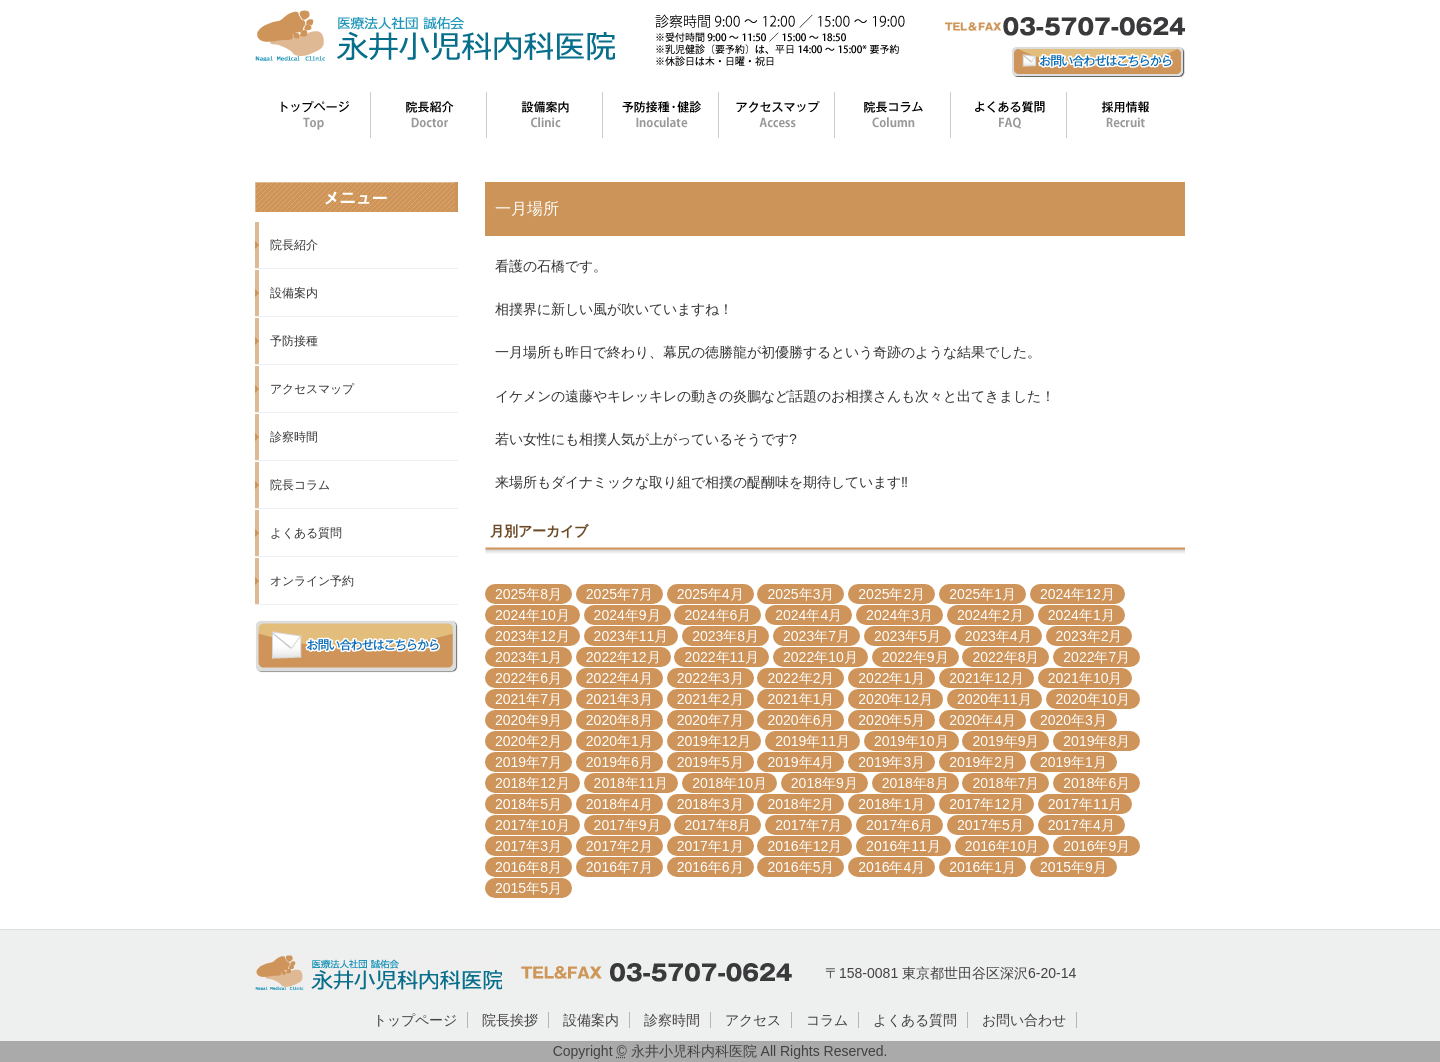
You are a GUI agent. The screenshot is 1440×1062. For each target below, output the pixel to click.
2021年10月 (1085, 678)
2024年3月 (899, 615)
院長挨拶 (510, 1020)
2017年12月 (986, 804)
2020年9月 (528, 720)
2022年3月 (710, 678)
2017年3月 (528, 846)
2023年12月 (532, 636)
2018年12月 (532, 783)
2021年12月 (986, 678)
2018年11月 (631, 783)
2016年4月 (891, 867)
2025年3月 (800, 594)
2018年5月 (528, 804)
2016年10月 (1002, 846)
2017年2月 (619, 846)
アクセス (753, 1020)
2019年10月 (911, 741)
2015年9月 (1073, 867)
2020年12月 (895, 699)
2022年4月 (619, 678)
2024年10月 (532, 615)
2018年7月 (1005, 783)
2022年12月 (623, 657)
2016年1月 (982, 867)
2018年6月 (1096, 783)
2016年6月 (710, 867)
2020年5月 (891, 720)
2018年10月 (729, 783)
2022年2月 (800, 678)
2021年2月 (710, 699)
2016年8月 (528, 867)
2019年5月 (710, 762)
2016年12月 (804, 846)
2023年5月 (907, 636)
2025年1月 (982, 594)
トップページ (415, 1020)
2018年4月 (619, 804)
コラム (827, 1020)
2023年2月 (1089, 636)
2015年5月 (528, 888)
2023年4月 (998, 636)
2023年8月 (725, 636)
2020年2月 (528, 741)
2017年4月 (1081, 825)
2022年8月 (1005, 657)
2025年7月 (619, 594)
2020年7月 (710, 720)
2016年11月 (903, 846)
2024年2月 (990, 615)
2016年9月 (1096, 846)
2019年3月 (891, 762)
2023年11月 (631, 636)
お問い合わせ (1024, 1020)
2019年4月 (800, 762)
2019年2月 (982, 762)
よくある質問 (306, 533)
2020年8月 (619, 720)
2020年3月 (1073, 720)
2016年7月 (619, 867)
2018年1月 (891, 804)
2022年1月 (891, 678)
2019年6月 (619, 762)
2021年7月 (528, 699)
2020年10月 (1093, 699)
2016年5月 (800, 867)
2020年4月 (982, 720)
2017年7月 (808, 825)
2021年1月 (800, 699)
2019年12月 (714, 741)
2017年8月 (717, 825)
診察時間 (294, 437)
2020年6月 (800, 720)
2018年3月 (710, 804)
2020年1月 (619, 741)
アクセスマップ (312, 389)
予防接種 (294, 341)
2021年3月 (619, 699)
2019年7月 (528, 762)
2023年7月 (816, 636)
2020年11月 (994, 699)
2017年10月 (532, 825)
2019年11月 (812, 741)
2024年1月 (1081, 615)
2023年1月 (528, 657)
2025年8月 (528, 594)
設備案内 (294, 293)
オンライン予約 (312, 581)
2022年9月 (915, 657)
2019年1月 (1073, 762)
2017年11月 (1085, 804)
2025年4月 (710, 594)
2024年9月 (627, 615)
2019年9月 (1005, 741)
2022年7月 (1096, 657)
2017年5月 (990, 825)
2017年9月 (627, 825)
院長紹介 (294, 245)
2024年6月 (717, 615)
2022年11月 (721, 657)
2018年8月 (915, 783)
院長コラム (300, 485)
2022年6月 (528, 678)
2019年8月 (1096, 741)
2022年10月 (820, 657)
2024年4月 (808, 615)
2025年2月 (891, 594)
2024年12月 (1077, 594)
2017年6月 (899, 825)
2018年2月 (800, 804)
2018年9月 (824, 783)
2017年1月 (710, 846)
